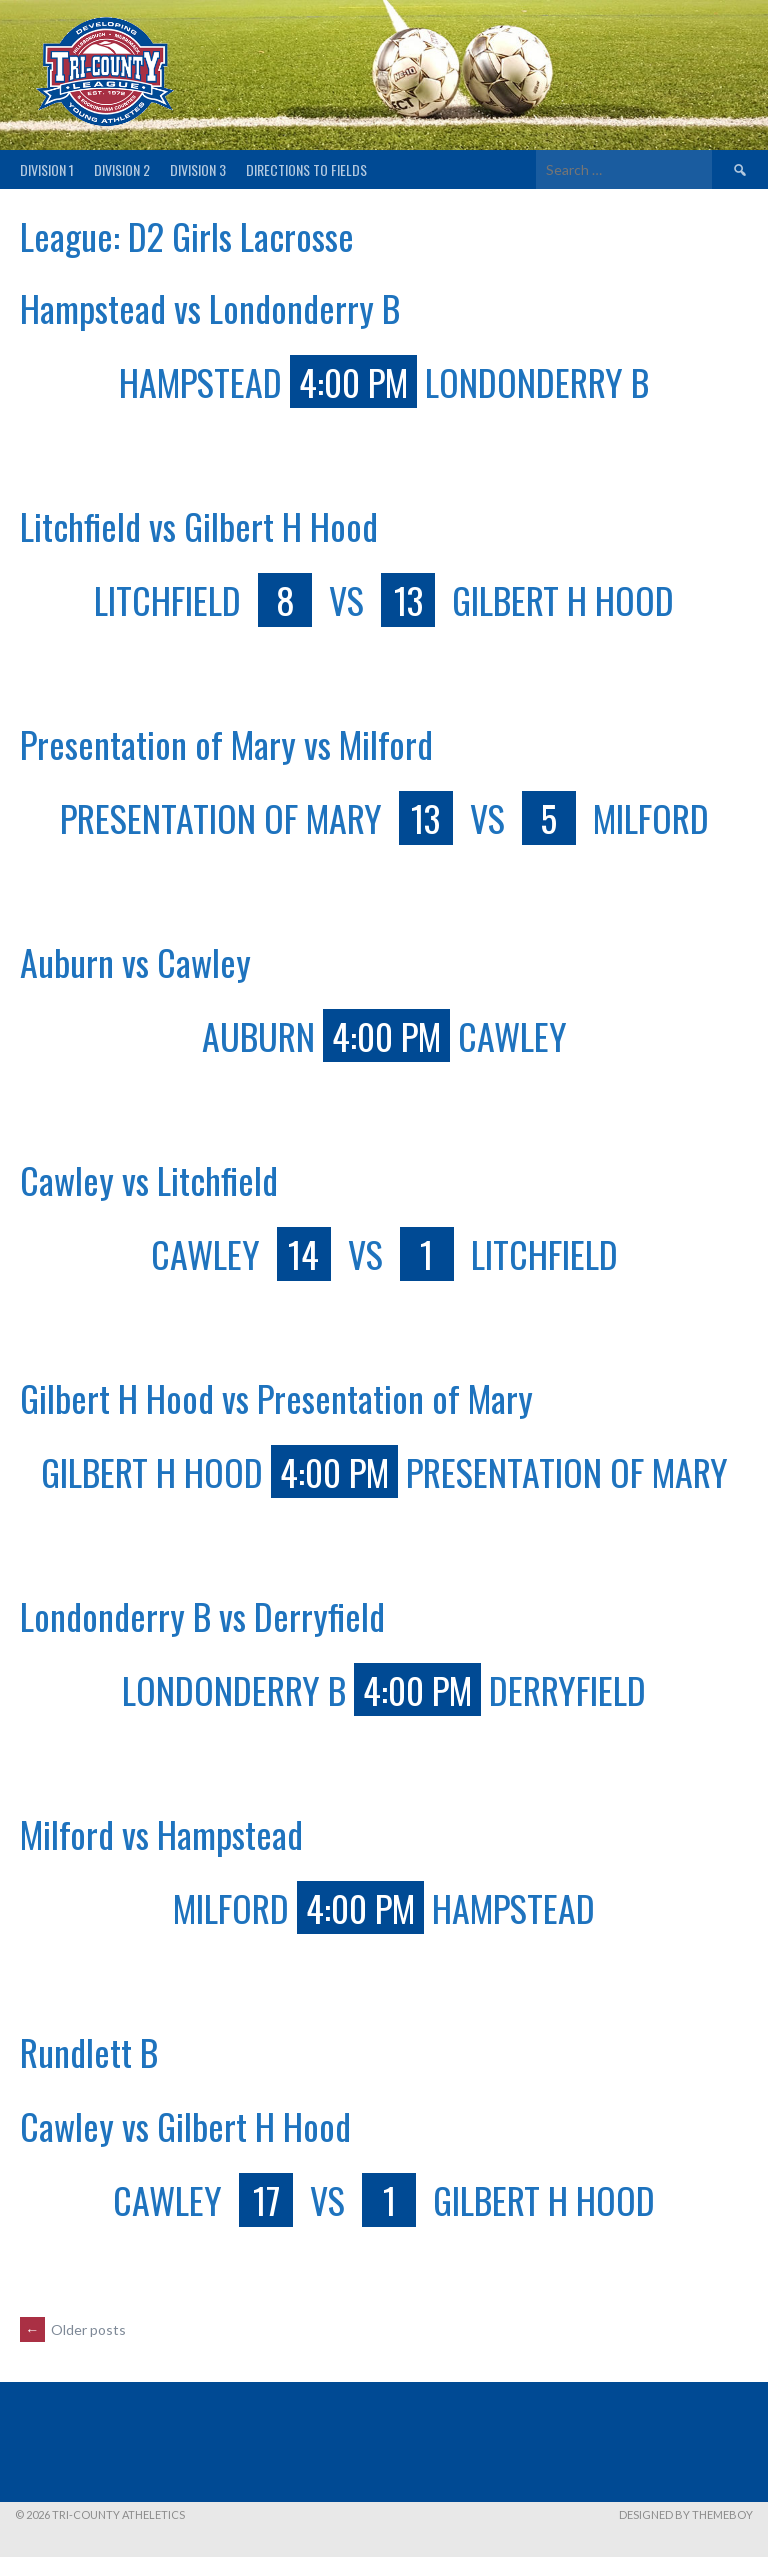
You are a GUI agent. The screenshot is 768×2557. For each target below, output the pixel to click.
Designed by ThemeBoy (686, 2514)
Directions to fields (306, 169)
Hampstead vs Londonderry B (210, 307)
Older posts (73, 2329)
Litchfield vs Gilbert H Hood (199, 525)
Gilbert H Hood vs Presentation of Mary (276, 1397)
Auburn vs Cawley (135, 961)
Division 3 (198, 169)
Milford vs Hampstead (161, 1833)
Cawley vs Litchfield (149, 1179)
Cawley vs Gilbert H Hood (185, 2125)
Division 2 (122, 169)
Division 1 (47, 169)
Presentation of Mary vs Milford (226, 743)
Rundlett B (89, 2051)
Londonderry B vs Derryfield (202, 1615)
